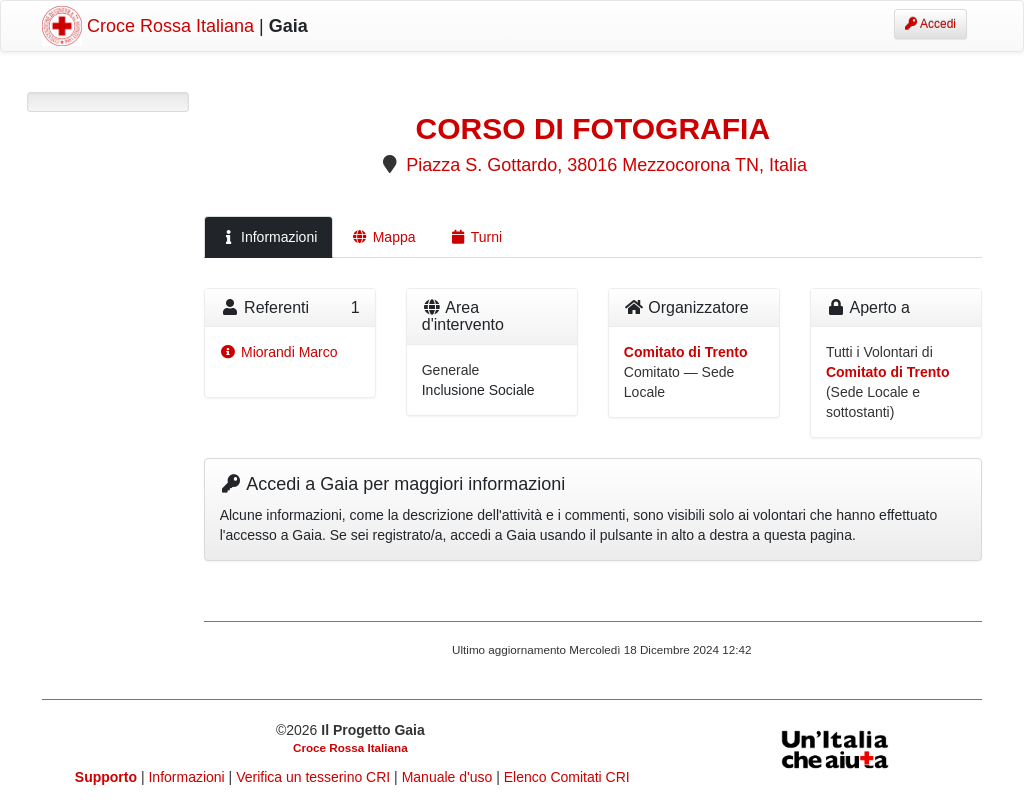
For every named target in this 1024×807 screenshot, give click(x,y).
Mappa (383, 237)
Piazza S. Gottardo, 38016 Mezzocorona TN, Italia (606, 165)
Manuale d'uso (449, 777)
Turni (476, 237)
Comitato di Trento (686, 352)
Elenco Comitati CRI (567, 777)
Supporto (106, 777)
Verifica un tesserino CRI (315, 777)
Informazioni (269, 237)
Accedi (930, 24)
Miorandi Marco (279, 352)
